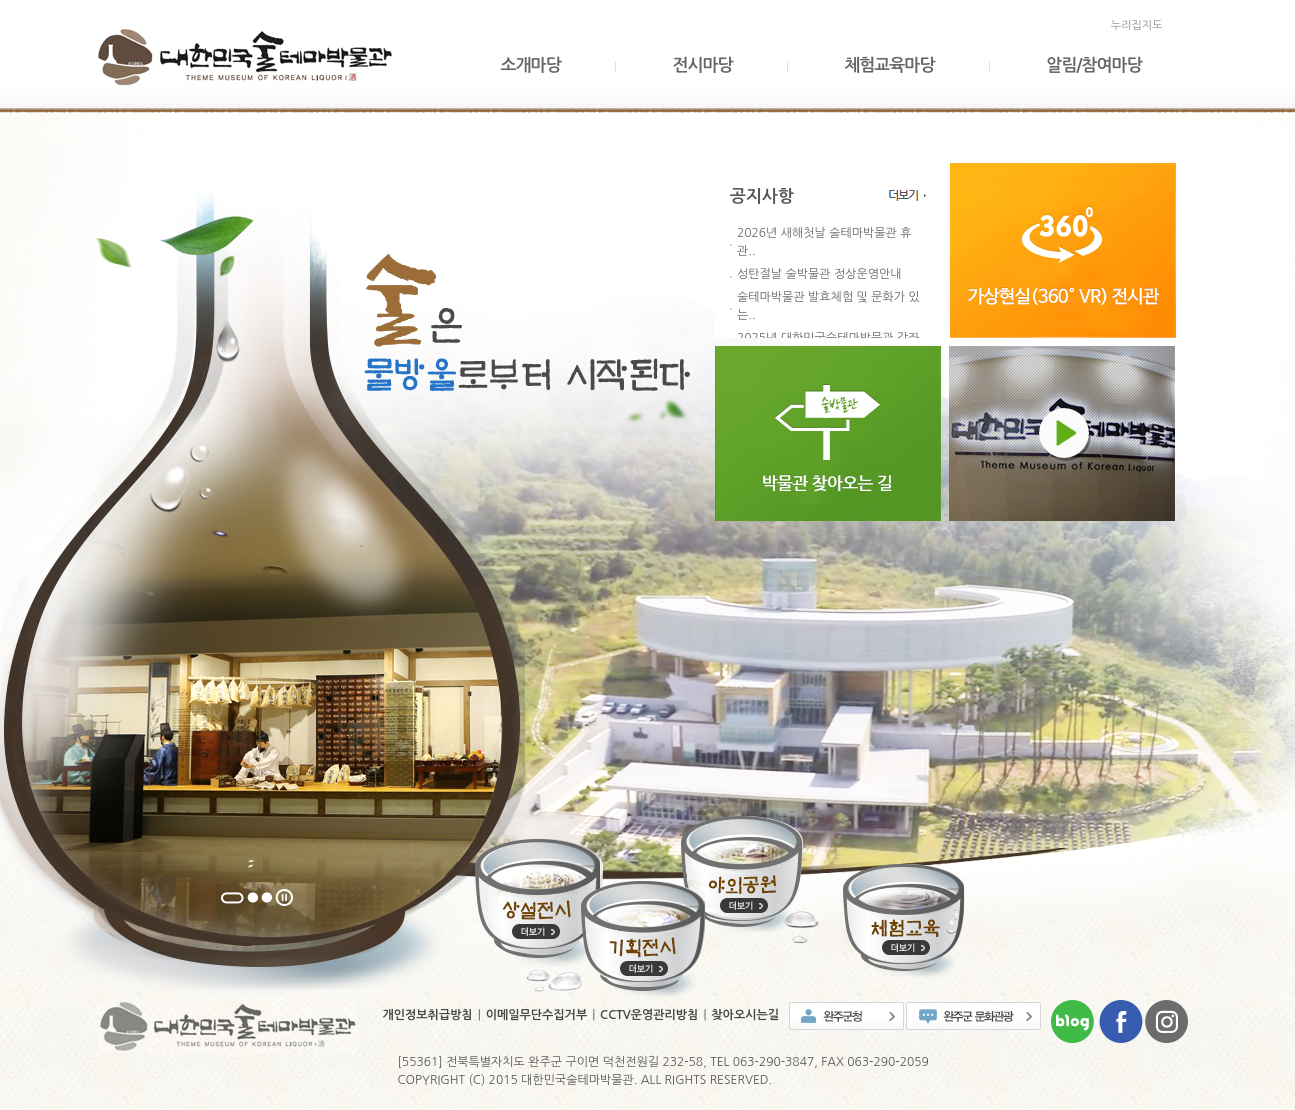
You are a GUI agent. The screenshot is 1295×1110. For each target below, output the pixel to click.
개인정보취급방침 (428, 1015)
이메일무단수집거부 (537, 1015)
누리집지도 (1137, 25)
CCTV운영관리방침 (649, 1015)
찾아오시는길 (745, 1015)
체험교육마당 (889, 65)
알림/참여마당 (1093, 65)
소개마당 (531, 65)
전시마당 (702, 65)
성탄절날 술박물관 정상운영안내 (819, 274)
